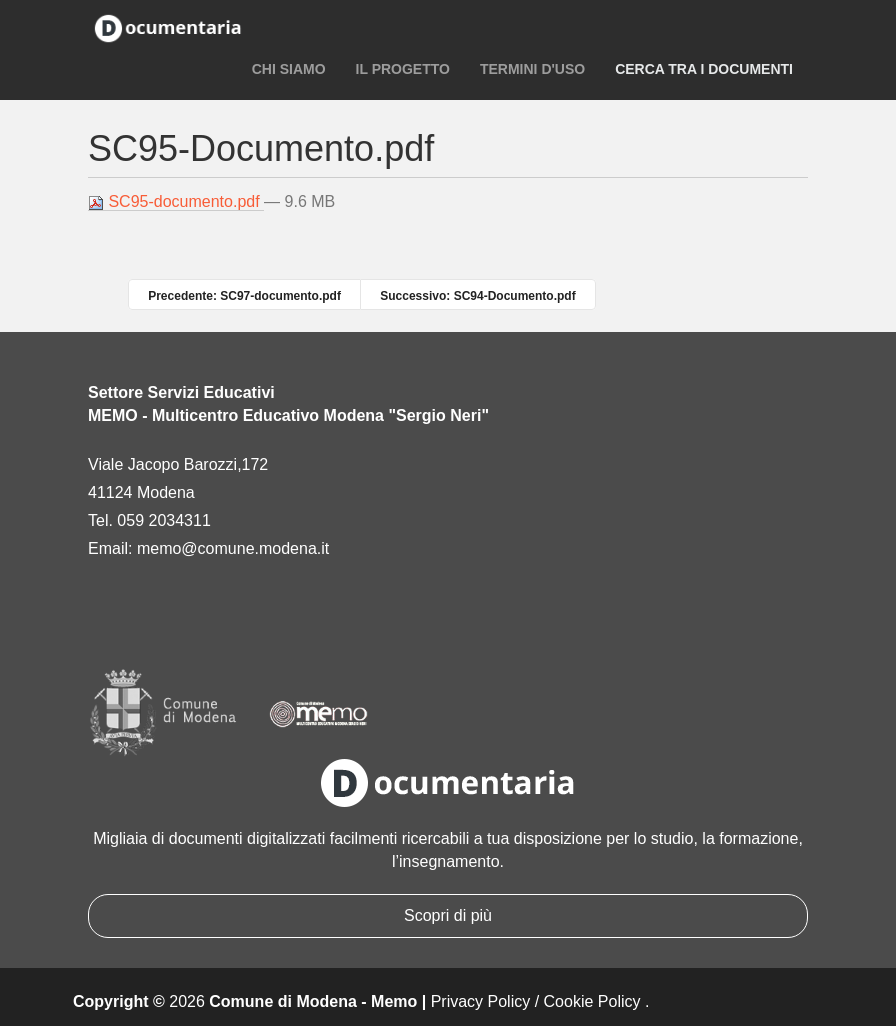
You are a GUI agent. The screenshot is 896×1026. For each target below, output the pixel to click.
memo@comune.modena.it (233, 548)
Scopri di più (448, 915)
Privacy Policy (481, 1001)
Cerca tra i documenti (704, 69)
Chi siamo (289, 69)
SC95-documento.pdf (176, 202)
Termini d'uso (532, 69)
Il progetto (403, 69)
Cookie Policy (592, 1001)
